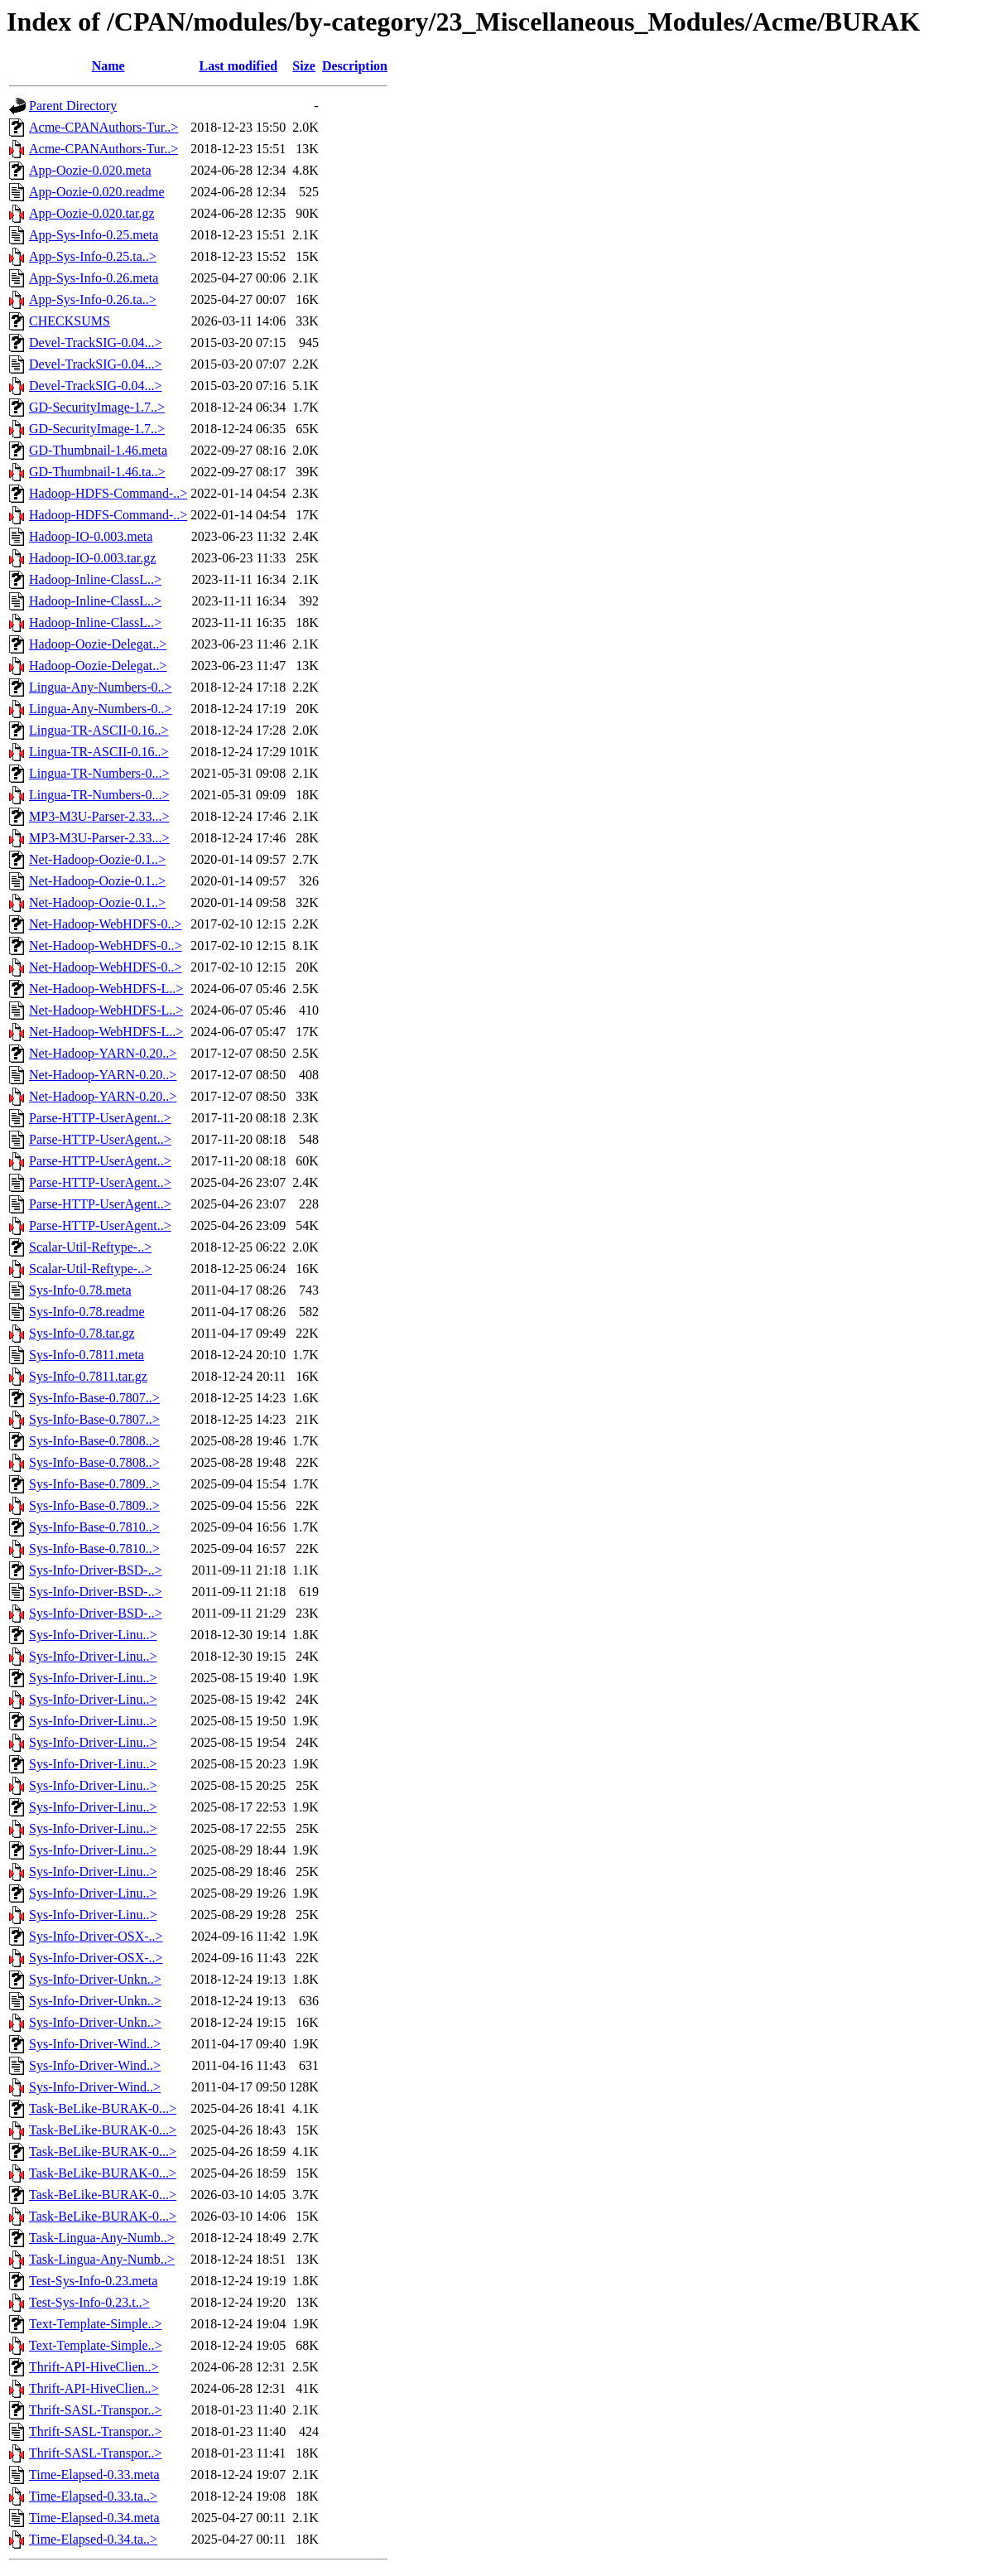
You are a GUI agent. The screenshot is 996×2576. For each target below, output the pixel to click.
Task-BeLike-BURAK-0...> (102, 2108)
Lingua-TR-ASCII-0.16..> (99, 730)
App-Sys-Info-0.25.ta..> (92, 256)
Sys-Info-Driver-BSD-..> (95, 1570)
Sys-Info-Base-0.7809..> (94, 1484)
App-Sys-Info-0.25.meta (93, 235)
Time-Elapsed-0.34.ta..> (93, 2539)
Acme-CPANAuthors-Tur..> (103, 127)
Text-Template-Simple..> (95, 2324)
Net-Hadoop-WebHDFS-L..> (106, 989)
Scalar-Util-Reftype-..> (90, 1247)
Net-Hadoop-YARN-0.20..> (102, 1053)
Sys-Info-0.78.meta (80, 1290)
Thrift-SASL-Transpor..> (95, 2410)
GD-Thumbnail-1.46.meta (98, 450)
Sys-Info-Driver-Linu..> (92, 1635)
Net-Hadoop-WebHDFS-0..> (105, 924)
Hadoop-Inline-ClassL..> (95, 579)
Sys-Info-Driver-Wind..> (95, 2044)
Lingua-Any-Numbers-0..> (100, 687)
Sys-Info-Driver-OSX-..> (96, 1936)
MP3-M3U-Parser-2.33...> (99, 816)
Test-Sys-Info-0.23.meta (93, 2281)
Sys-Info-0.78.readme (87, 1312)
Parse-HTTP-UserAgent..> (100, 1118)
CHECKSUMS (69, 321)
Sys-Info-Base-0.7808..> (94, 1441)
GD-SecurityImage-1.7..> (97, 407)
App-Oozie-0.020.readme (97, 192)
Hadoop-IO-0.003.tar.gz (92, 558)
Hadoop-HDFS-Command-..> (108, 493)
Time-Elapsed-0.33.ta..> (93, 2496)
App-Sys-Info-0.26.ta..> (92, 299)
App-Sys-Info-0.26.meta (93, 278)
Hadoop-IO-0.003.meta (90, 536)
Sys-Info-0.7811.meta (86, 1355)
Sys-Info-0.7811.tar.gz (88, 1376)
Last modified (238, 66)
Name (108, 66)
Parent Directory (73, 106)
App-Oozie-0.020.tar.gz (92, 213)
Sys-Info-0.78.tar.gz (82, 1333)
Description (354, 66)
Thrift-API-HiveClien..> (94, 2367)
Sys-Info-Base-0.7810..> (94, 1527)
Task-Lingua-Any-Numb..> (102, 2238)
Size (303, 66)
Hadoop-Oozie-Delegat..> (97, 644)
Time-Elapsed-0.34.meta (94, 2518)
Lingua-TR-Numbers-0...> (99, 773)
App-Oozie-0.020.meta (90, 170)
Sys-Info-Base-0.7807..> (94, 1398)
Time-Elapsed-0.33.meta (94, 2474)
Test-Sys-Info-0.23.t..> (89, 2302)
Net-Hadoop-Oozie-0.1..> (97, 859)
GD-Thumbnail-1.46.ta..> (97, 472)
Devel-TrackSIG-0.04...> (95, 342)
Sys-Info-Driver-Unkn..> (95, 1979)
